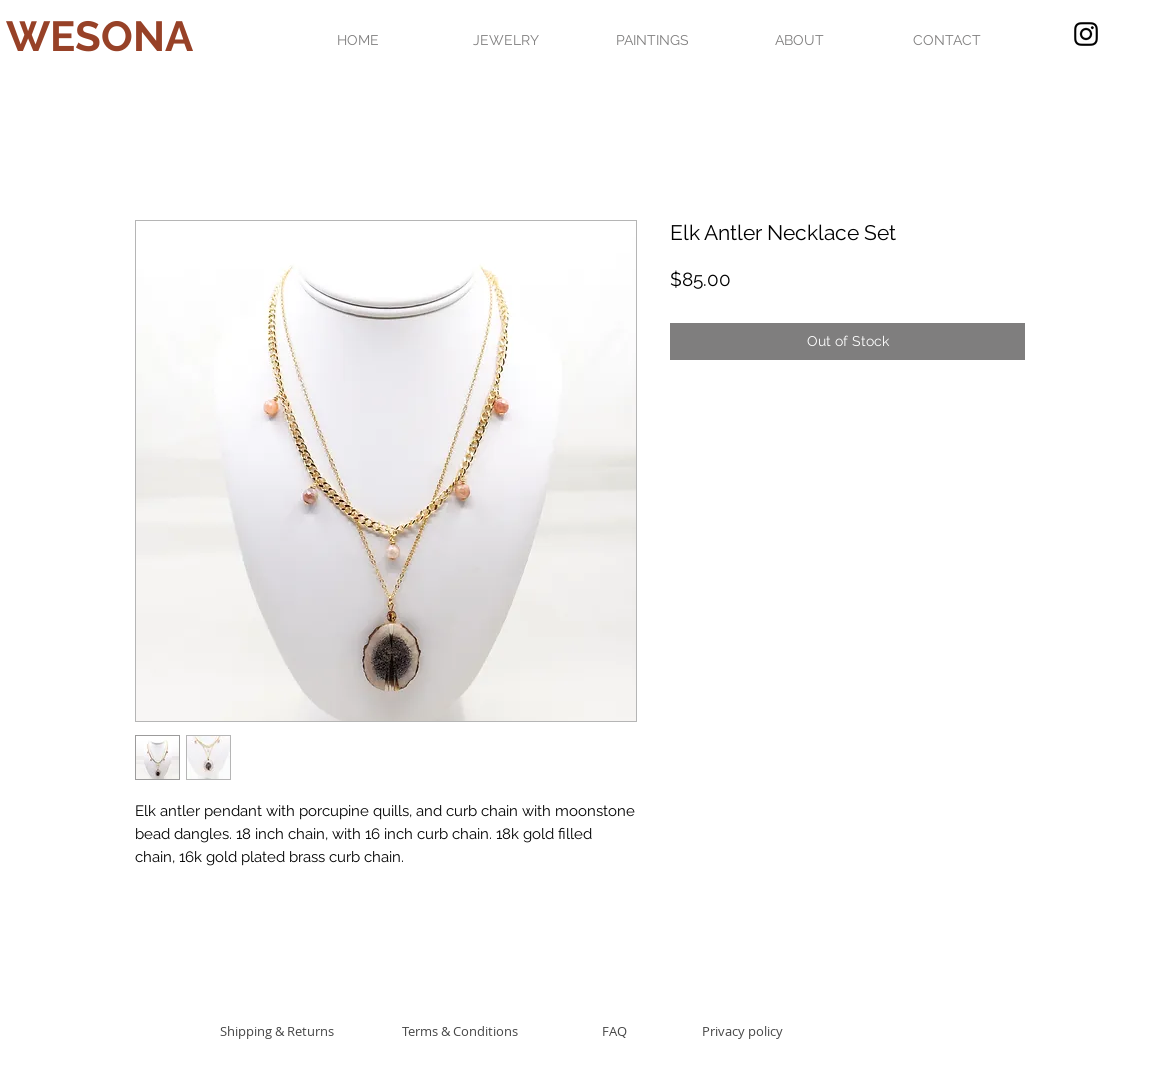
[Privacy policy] (742, 1030)
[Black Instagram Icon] (1086, 34)
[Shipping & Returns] (276, 1030)
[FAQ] (614, 1030)
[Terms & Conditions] (460, 1030)
